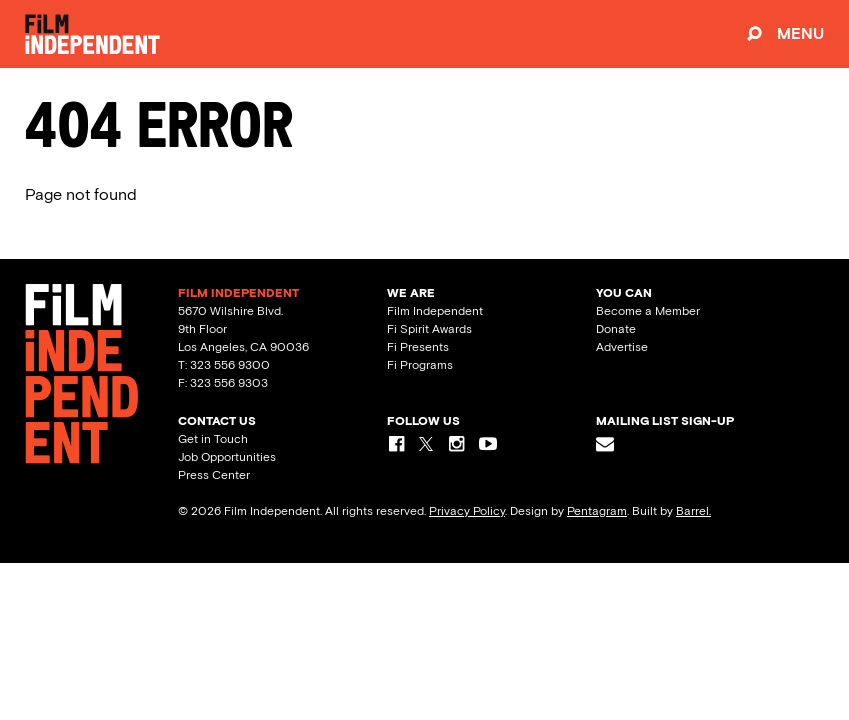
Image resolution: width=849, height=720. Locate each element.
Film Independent (435, 311)
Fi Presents (418, 347)
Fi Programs (420, 365)
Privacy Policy (467, 511)
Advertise (622, 347)
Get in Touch (213, 439)
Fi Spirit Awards (429, 329)
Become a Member (648, 311)
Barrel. (693, 511)
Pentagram (597, 511)
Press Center (214, 475)
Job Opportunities (227, 457)
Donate (616, 329)
